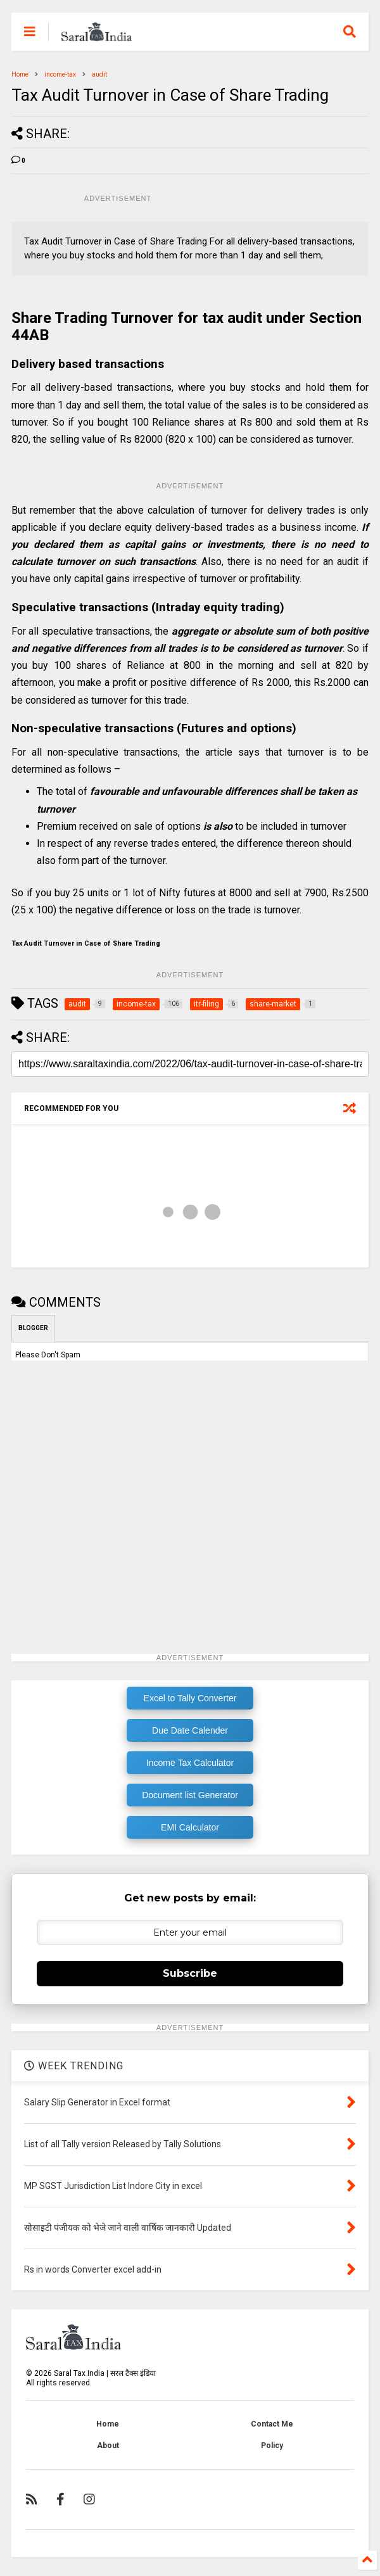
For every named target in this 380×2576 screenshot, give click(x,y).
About (108, 2445)
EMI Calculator (190, 1827)
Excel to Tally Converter (190, 1698)
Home (19, 74)
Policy (272, 2445)
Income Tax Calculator (190, 1763)
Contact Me (272, 2424)
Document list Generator (190, 1795)
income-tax (60, 74)
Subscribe (190, 1973)
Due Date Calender (190, 1730)
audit (99, 74)
